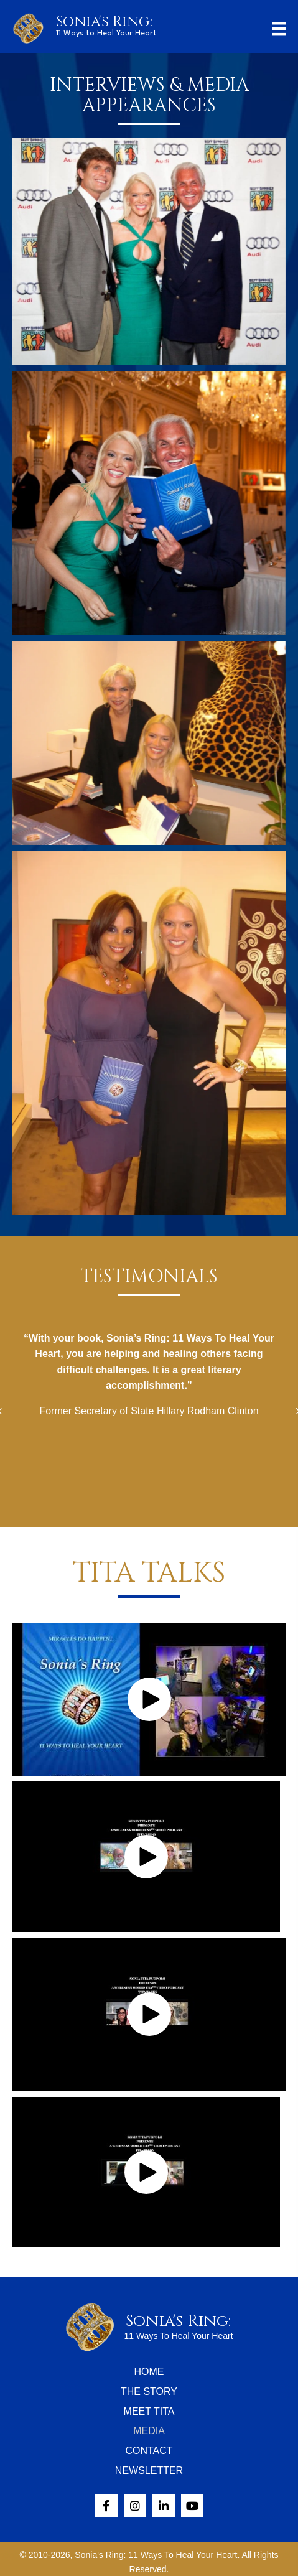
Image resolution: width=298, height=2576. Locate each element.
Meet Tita (149, 2411)
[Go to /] (119, 26)
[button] (149, 1699)
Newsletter (149, 2470)
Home (149, 2371)
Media (149, 2430)
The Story (149, 2391)
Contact (148, 2450)
